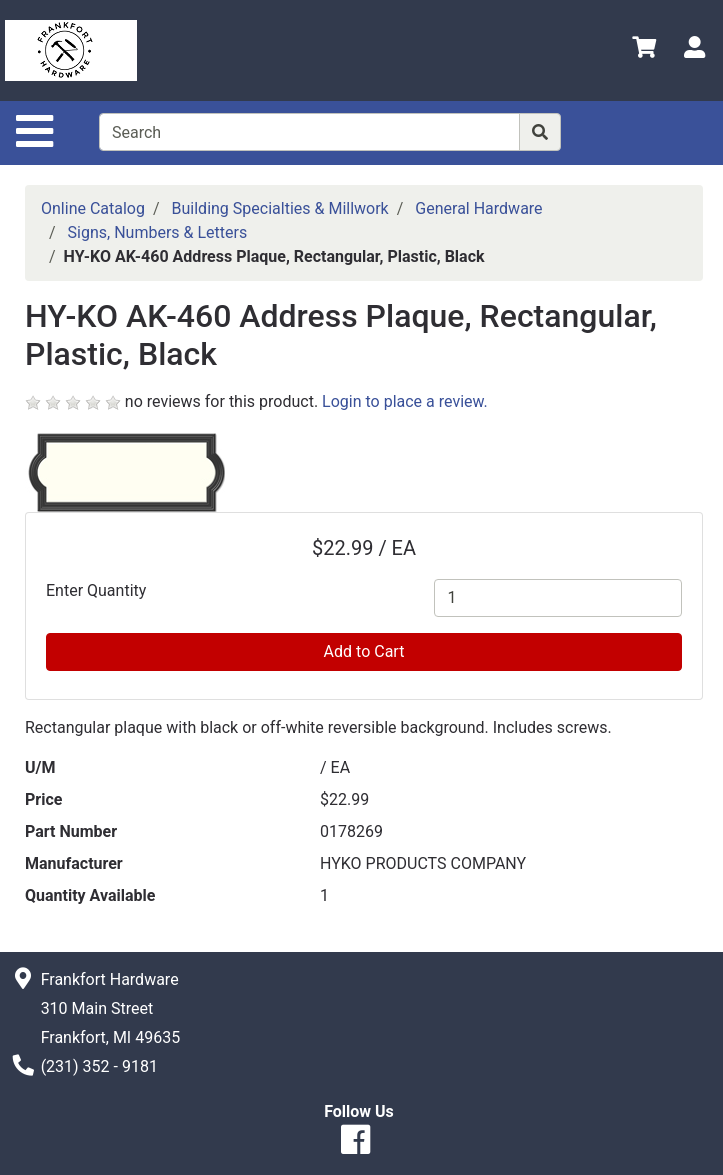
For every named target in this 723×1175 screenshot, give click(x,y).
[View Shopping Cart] (644, 50)
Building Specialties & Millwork (280, 208)
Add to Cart (364, 651)
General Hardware (478, 208)
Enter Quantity (96, 590)
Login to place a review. (405, 401)
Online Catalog (93, 208)
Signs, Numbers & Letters (158, 232)
